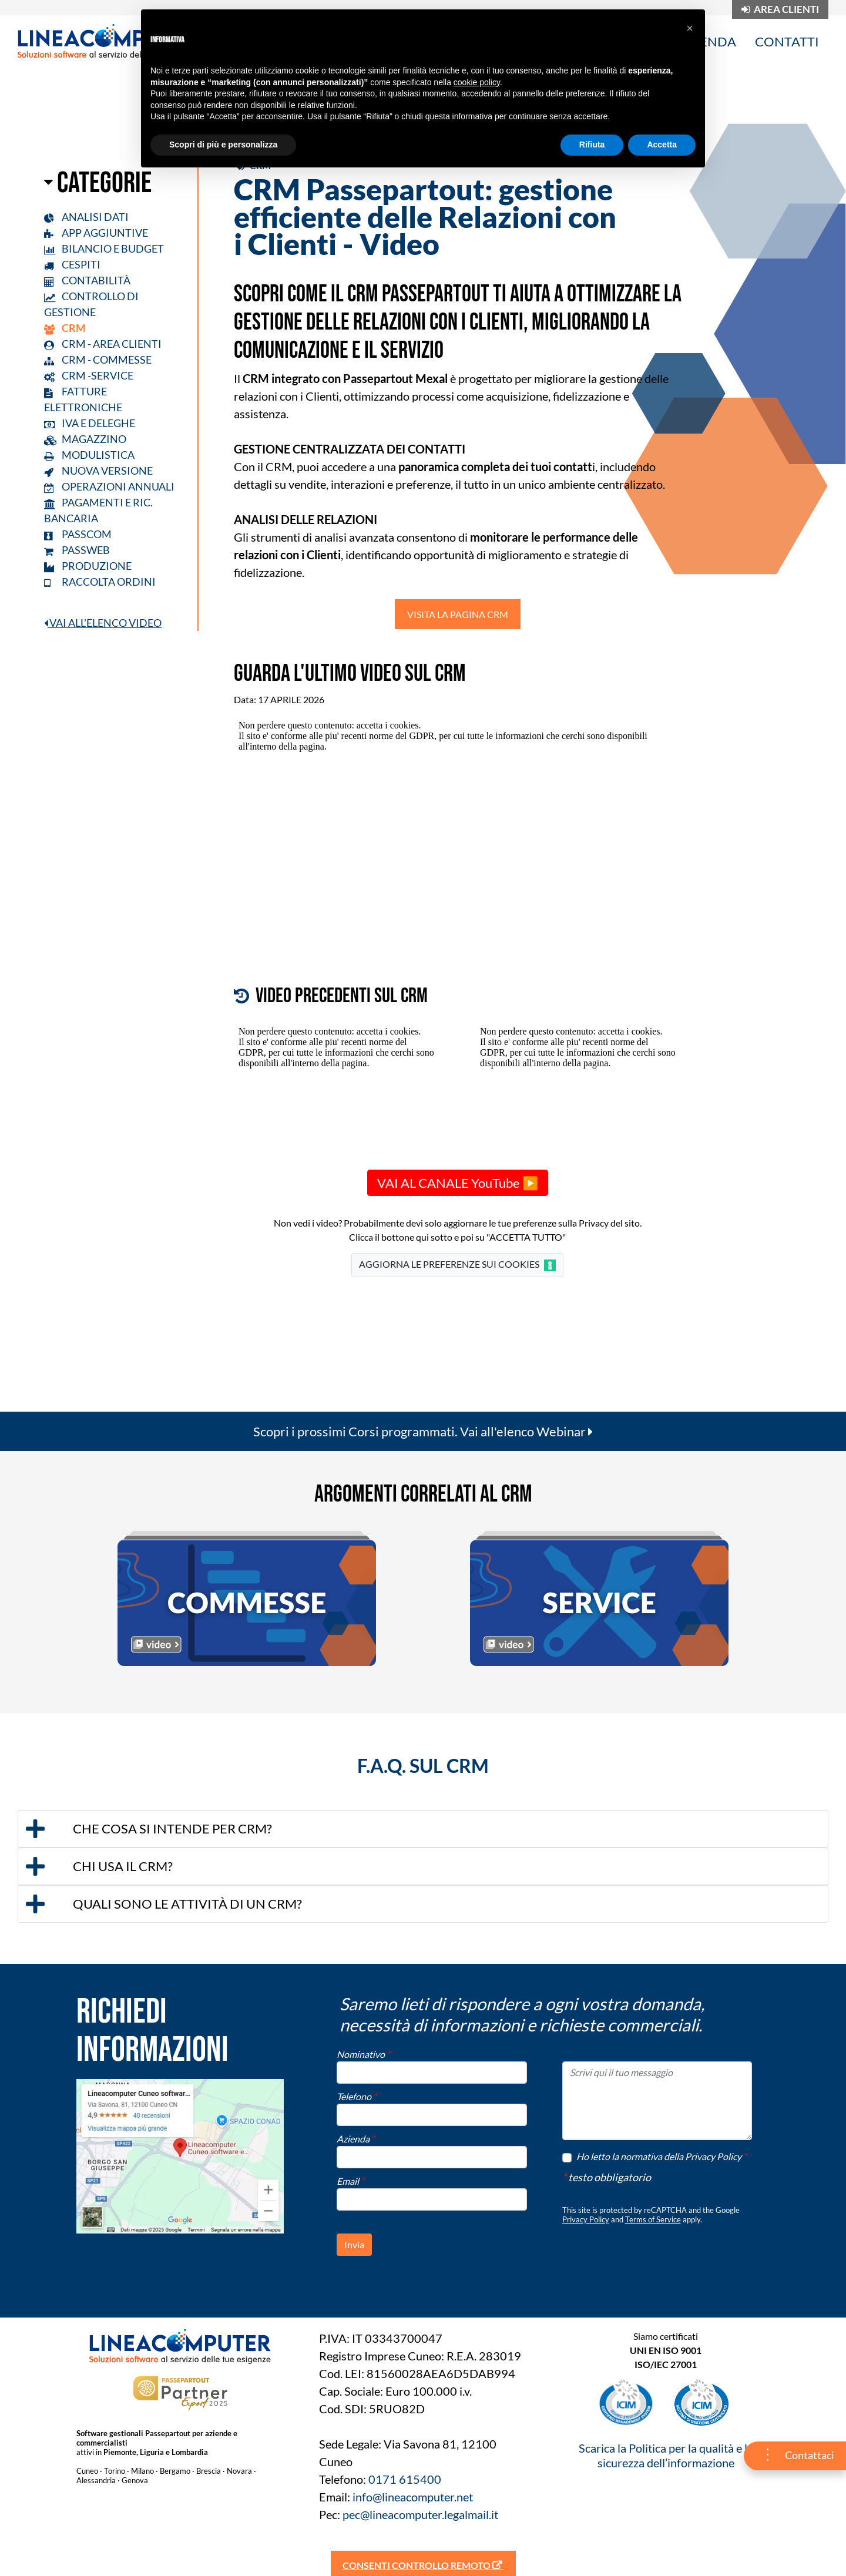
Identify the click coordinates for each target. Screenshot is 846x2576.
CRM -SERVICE (88, 375)
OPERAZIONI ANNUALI (109, 486)
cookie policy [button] (477, 82)
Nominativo (363, 2054)
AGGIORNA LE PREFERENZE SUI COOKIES (457, 1264)
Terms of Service (653, 2219)
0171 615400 (404, 2479)
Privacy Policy (585, 2219)
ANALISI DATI (86, 216)
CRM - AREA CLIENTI (103, 343)
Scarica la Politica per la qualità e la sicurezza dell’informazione (666, 2455)
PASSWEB (77, 549)
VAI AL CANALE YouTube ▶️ (457, 1183)
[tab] (423, 1829)
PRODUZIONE (88, 565)
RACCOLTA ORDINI (100, 581)
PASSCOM (78, 534)
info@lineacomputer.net (412, 2497)
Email (350, 2181)
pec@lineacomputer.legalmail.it (420, 2514)
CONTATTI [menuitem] (787, 41)
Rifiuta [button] (592, 144)
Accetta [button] (662, 144)
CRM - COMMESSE (98, 359)
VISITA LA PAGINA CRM (457, 614)
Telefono (357, 2096)
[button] (423, 1828)
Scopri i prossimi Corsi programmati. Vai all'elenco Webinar (423, 1431)
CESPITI (72, 264)
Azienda (356, 2138)
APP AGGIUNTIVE (96, 232)
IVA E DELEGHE (89, 423)
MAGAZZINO (85, 438)
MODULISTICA (89, 454)
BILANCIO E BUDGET (104, 248)
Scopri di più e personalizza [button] (223, 144)
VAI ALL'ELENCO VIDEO (103, 622)
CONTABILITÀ (87, 280)
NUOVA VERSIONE (98, 470)
